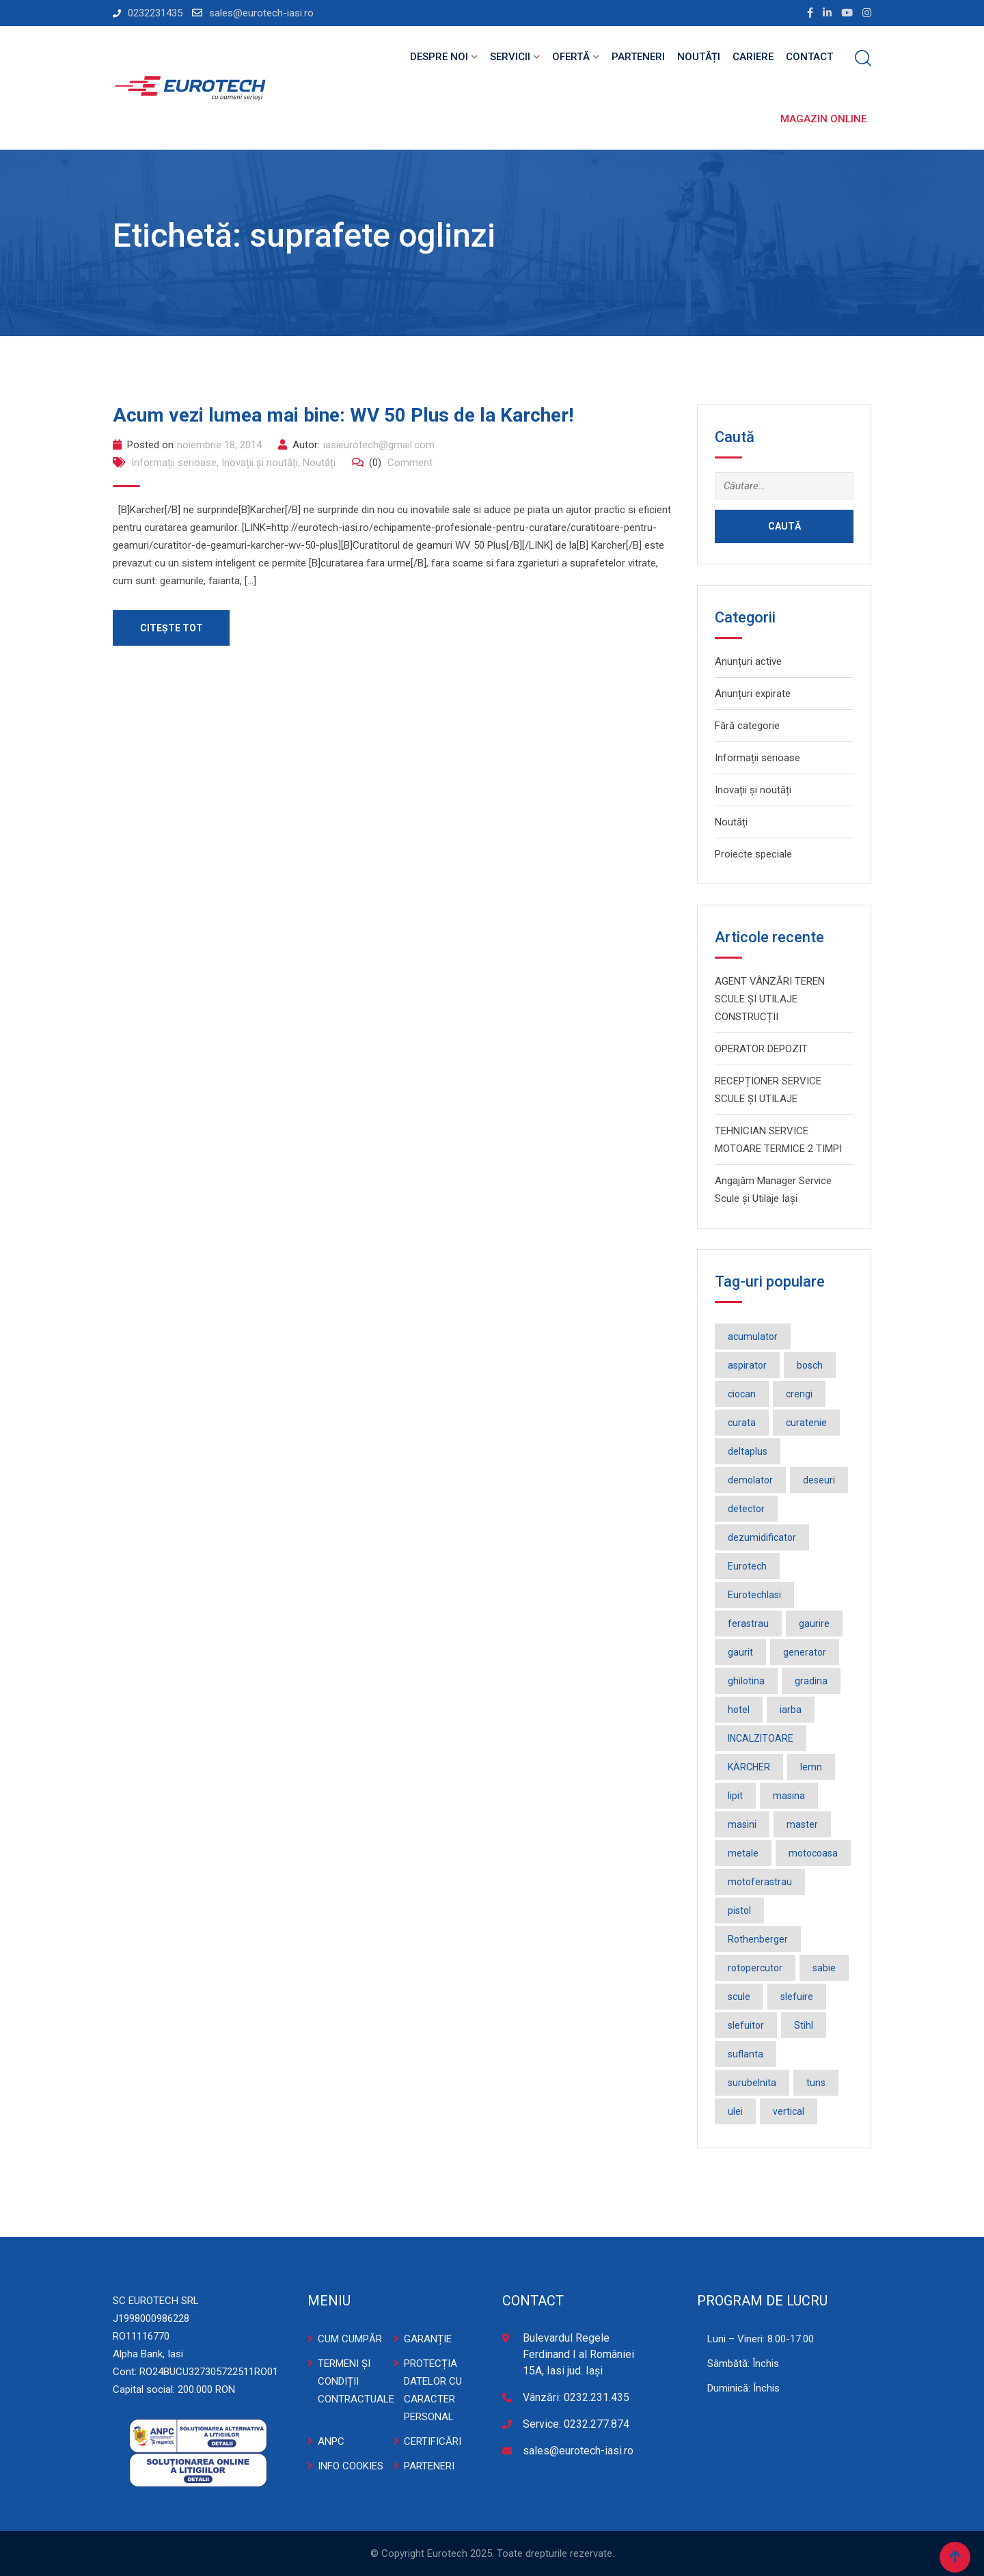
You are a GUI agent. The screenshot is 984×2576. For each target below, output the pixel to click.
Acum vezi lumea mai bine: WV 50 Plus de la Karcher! (343, 415)
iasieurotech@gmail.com (379, 445)
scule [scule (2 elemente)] (739, 1996)
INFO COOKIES (350, 2466)
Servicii (510, 57)
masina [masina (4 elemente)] (789, 1795)
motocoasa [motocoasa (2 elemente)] (813, 1853)
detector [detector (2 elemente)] (746, 1508)
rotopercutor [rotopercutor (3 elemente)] (755, 1967)
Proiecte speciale (753, 854)
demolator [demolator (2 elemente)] (750, 1480)
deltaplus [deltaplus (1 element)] (747, 1451)
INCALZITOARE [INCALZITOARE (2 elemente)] (760, 1738)
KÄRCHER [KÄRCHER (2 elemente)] (749, 1767)
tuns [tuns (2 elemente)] (815, 2082)
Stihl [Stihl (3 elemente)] (803, 2025)
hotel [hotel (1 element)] (739, 1709)
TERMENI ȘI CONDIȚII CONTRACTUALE (356, 2381)
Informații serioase (174, 462)
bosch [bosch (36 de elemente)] (810, 1365)
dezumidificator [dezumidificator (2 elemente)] (762, 1537)
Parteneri (638, 57)
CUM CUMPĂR (350, 2339)
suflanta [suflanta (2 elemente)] (745, 2054)
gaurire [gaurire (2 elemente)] (814, 1623)
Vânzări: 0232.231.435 (576, 2397)
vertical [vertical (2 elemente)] (788, 2111)
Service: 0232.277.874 (576, 2423)
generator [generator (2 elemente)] (804, 1652)
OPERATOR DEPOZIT (761, 1049)
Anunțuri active (748, 661)
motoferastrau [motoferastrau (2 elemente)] (760, 1881)
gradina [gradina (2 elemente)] (811, 1680)
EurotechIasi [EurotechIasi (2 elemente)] (754, 1594)
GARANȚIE (428, 2339)
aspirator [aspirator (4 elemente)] (747, 1365)
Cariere (753, 57)
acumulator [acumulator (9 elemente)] (753, 1336)
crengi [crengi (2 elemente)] (799, 1393)
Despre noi (439, 57)
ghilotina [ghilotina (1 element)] (746, 1680)
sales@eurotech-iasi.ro (261, 13)
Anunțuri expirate (753, 693)
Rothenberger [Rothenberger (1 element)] (758, 1939)
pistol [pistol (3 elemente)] (739, 1910)
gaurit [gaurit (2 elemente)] (740, 1652)
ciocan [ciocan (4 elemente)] (742, 1393)
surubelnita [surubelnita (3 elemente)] (752, 2082)
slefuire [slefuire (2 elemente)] (796, 1996)
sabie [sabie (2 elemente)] (824, 1967)
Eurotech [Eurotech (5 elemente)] (747, 1566)
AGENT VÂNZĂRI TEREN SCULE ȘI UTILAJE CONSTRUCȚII (770, 999)
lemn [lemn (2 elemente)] (811, 1767)
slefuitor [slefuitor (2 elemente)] (746, 2025)
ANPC (331, 2441)
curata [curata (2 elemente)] (742, 1422)
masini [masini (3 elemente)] (742, 1824)
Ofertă (571, 57)
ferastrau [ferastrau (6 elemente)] (748, 1623)
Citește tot (171, 627)
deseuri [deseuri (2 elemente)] (819, 1480)
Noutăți (698, 57)
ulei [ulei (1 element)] (735, 2111)
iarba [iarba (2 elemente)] (791, 1709)
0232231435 (155, 13)
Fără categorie (747, 726)
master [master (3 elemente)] (802, 1824)
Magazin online (823, 119)
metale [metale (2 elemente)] (743, 1853)
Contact (809, 57)
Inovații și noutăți (259, 462)
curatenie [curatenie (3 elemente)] (806, 1422)
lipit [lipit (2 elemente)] (735, 1795)
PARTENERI (429, 2466)
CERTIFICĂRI (432, 2441)
